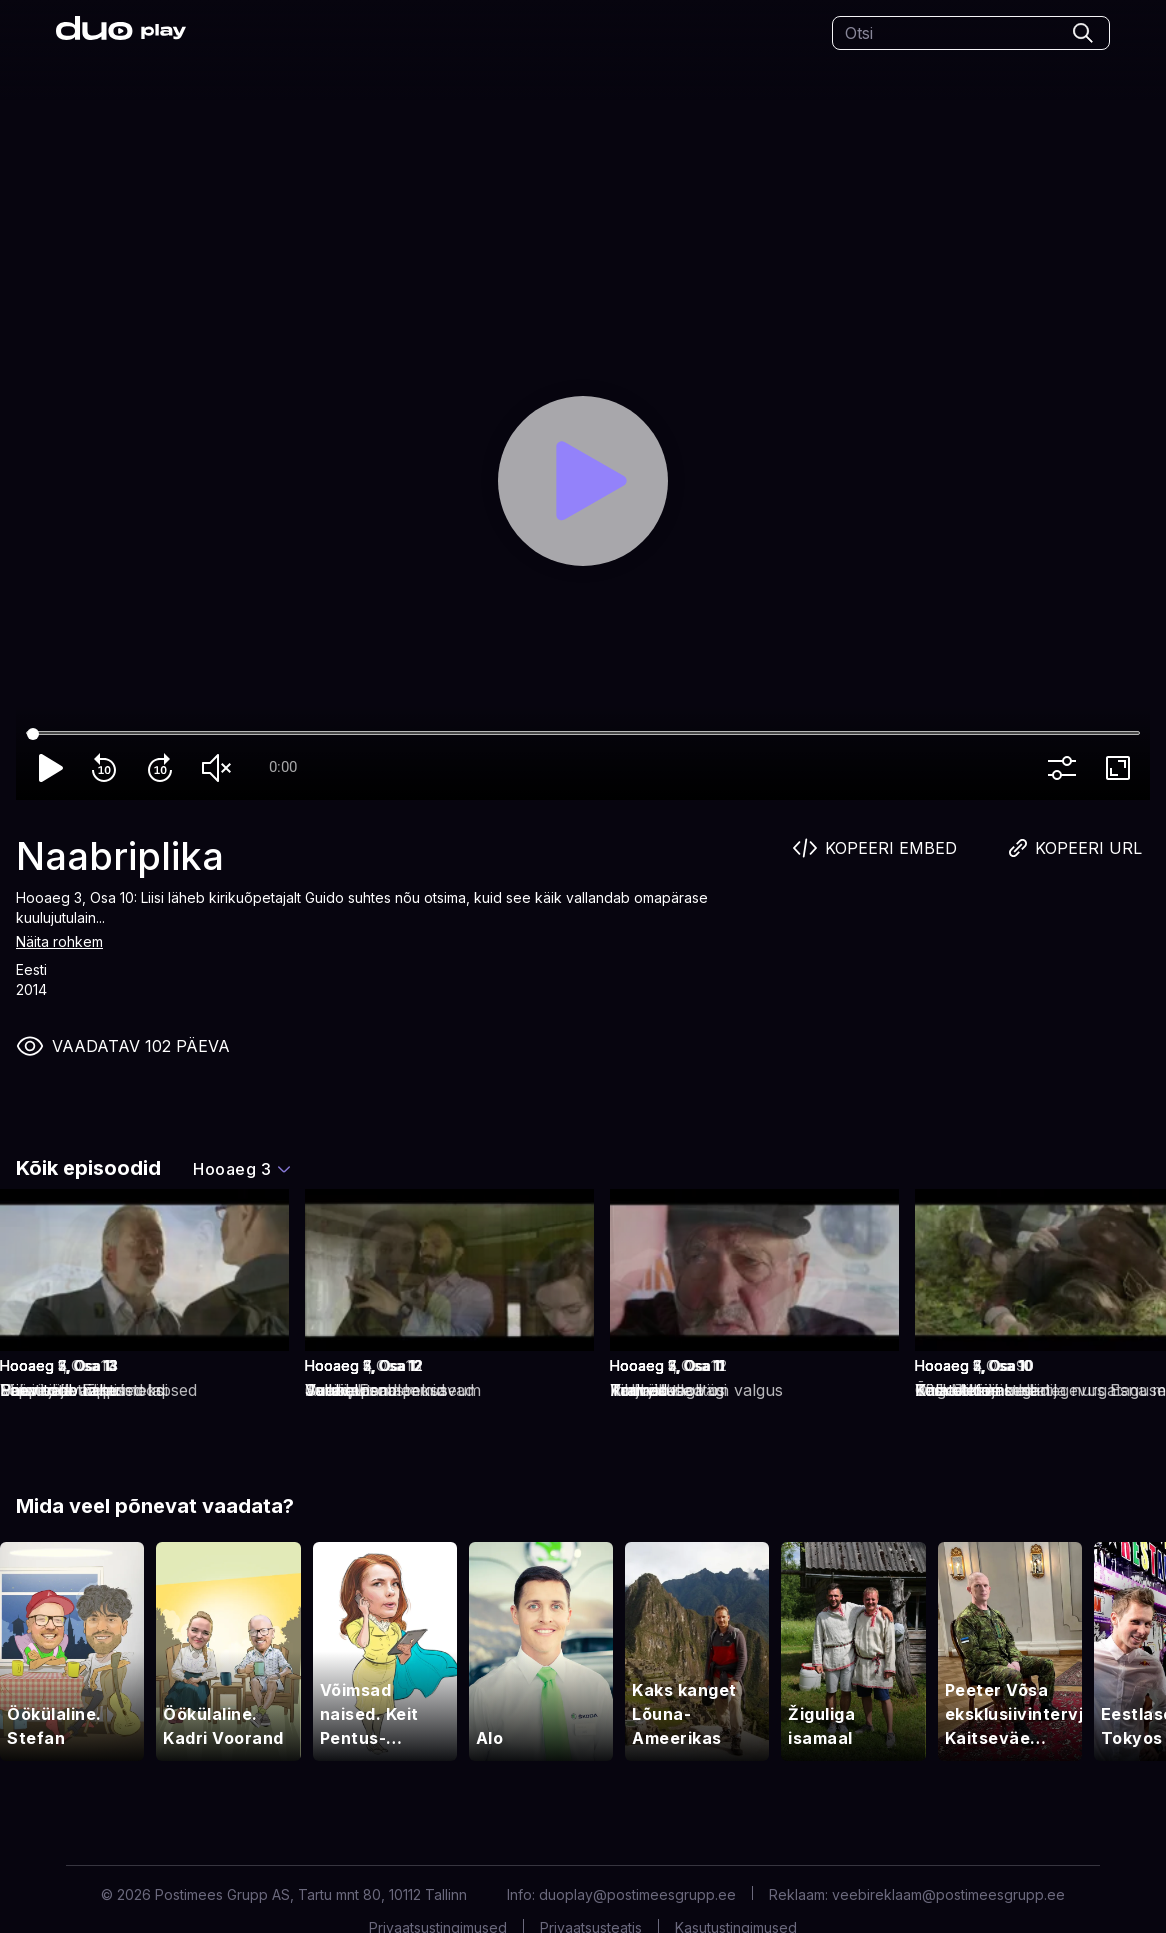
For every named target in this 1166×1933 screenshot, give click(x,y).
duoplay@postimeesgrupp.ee (637, 1894)
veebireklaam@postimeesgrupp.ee (948, 1894)
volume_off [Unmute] (220, 768)
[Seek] (583, 734)
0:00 (283, 767)
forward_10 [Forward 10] (164, 768)
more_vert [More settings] (1066, 768)
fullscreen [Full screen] (1122, 768)
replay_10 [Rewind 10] (108, 768)
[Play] (583, 481)
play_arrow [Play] (52, 768)
